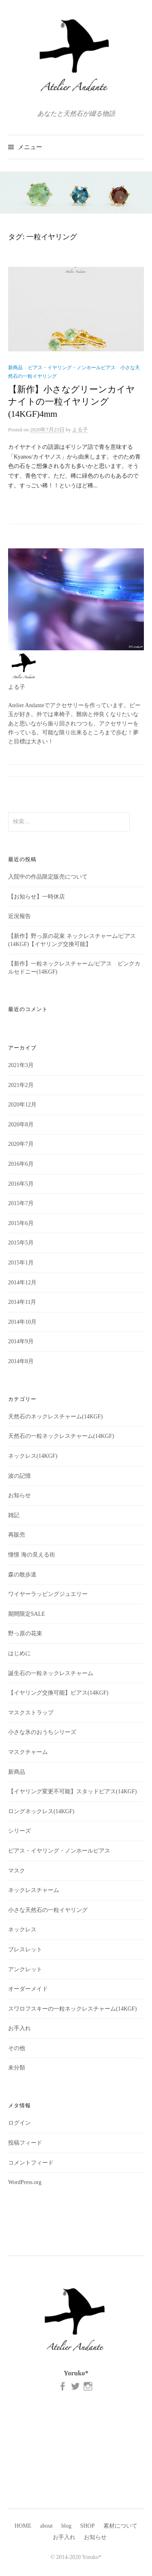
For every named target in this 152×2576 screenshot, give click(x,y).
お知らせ (19, 1495)
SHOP (87, 2526)
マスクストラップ (31, 1713)
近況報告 (19, 916)
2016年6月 (21, 1164)
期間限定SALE (26, 1614)
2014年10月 (22, 1322)
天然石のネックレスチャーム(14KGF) (55, 1417)
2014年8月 (21, 1361)
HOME (23, 2526)
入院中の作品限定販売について (48, 877)
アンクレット (25, 1969)
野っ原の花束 (25, 1633)
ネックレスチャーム (33, 1890)
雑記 (13, 1515)
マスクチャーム (28, 1752)
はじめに (19, 1653)
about (46, 2526)
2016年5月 (21, 1184)
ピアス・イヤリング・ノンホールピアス (72, 367)
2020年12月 (22, 1105)
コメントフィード (31, 2163)
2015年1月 (21, 1263)
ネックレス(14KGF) (32, 1456)
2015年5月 (21, 1243)
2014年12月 (22, 1282)
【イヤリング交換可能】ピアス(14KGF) (58, 1693)
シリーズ (19, 1831)
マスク (16, 1871)
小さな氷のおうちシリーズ (42, 1732)
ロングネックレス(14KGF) (41, 1811)
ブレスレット (25, 1949)
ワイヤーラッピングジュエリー (48, 1594)
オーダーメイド (28, 1989)
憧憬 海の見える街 (31, 1555)
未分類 (16, 2068)
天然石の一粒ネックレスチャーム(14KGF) (61, 1436)
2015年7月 (21, 1203)
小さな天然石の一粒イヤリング (48, 1910)
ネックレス (22, 1930)
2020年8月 (21, 1124)
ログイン (19, 2123)
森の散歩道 (22, 1575)
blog (66, 2526)
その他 (16, 2048)
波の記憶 (19, 1476)
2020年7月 (21, 1144)
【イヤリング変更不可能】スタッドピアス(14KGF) (72, 1791)
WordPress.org (24, 2182)
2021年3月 (21, 1065)
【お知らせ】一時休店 (36, 897)
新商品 (15, 367)
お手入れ (19, 2028)
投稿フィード (25, 2143)
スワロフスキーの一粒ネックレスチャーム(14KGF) (72, 2009)
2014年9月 (21, 1341)
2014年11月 (22, 1302)
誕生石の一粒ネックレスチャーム (50, 1673)
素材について (120, 2526)
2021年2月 (21, 1085)
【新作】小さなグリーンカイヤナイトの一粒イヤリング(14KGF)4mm (71, 402)
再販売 (16, 1535)
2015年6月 (21, 1223)
